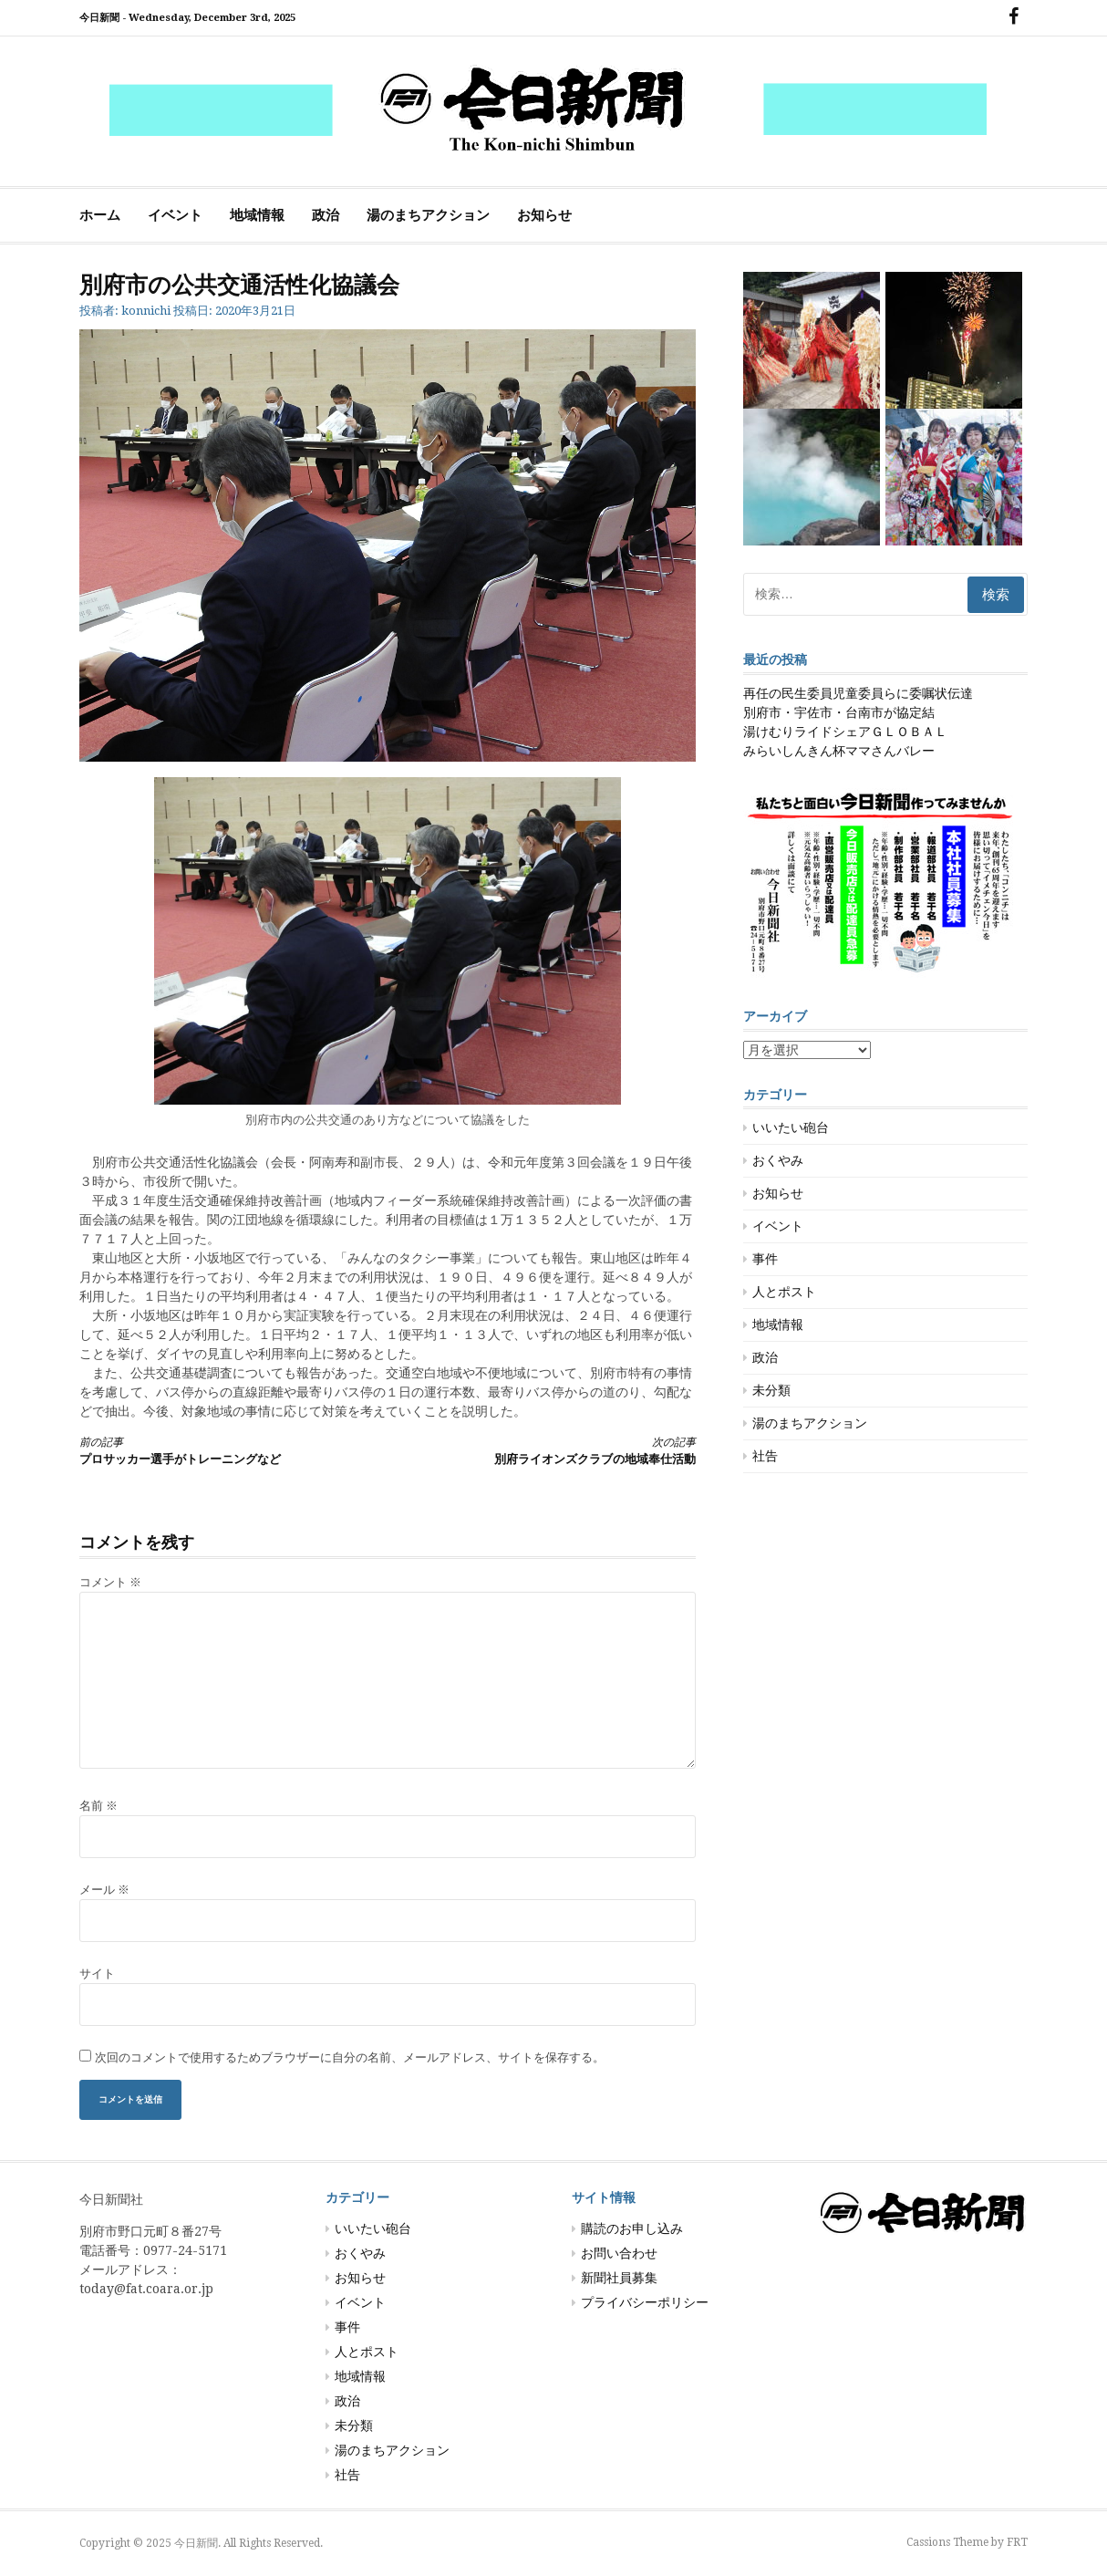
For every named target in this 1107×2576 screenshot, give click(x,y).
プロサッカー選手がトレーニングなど (218, 1450)
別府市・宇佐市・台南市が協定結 (839, 712)
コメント (110, 1582)
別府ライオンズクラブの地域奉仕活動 (557, 1450)
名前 (98, 1806)
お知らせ (544, 215)
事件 (765, 1259)
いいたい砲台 (790, 1127)
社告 (765, 1456)
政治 (325, 215)
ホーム (99, 215)
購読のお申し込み (632, 2228)
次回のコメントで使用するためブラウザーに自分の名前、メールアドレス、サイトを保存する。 (350, 2057)
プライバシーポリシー (645, 2302)
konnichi (146, 310)
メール (104, 1889)
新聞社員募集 (619, 2277)
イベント (175, 215)
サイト (97, 1973)
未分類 (771, 1390)
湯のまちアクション (428, 215)
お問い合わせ (619, 2253)
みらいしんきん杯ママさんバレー (839, 750)
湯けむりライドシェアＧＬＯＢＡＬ (845, 731)
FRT (1017, 2542)
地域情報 (257, 215)
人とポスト (784, 1291)
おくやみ (777, 1160)
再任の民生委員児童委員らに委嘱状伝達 (858, 693)
